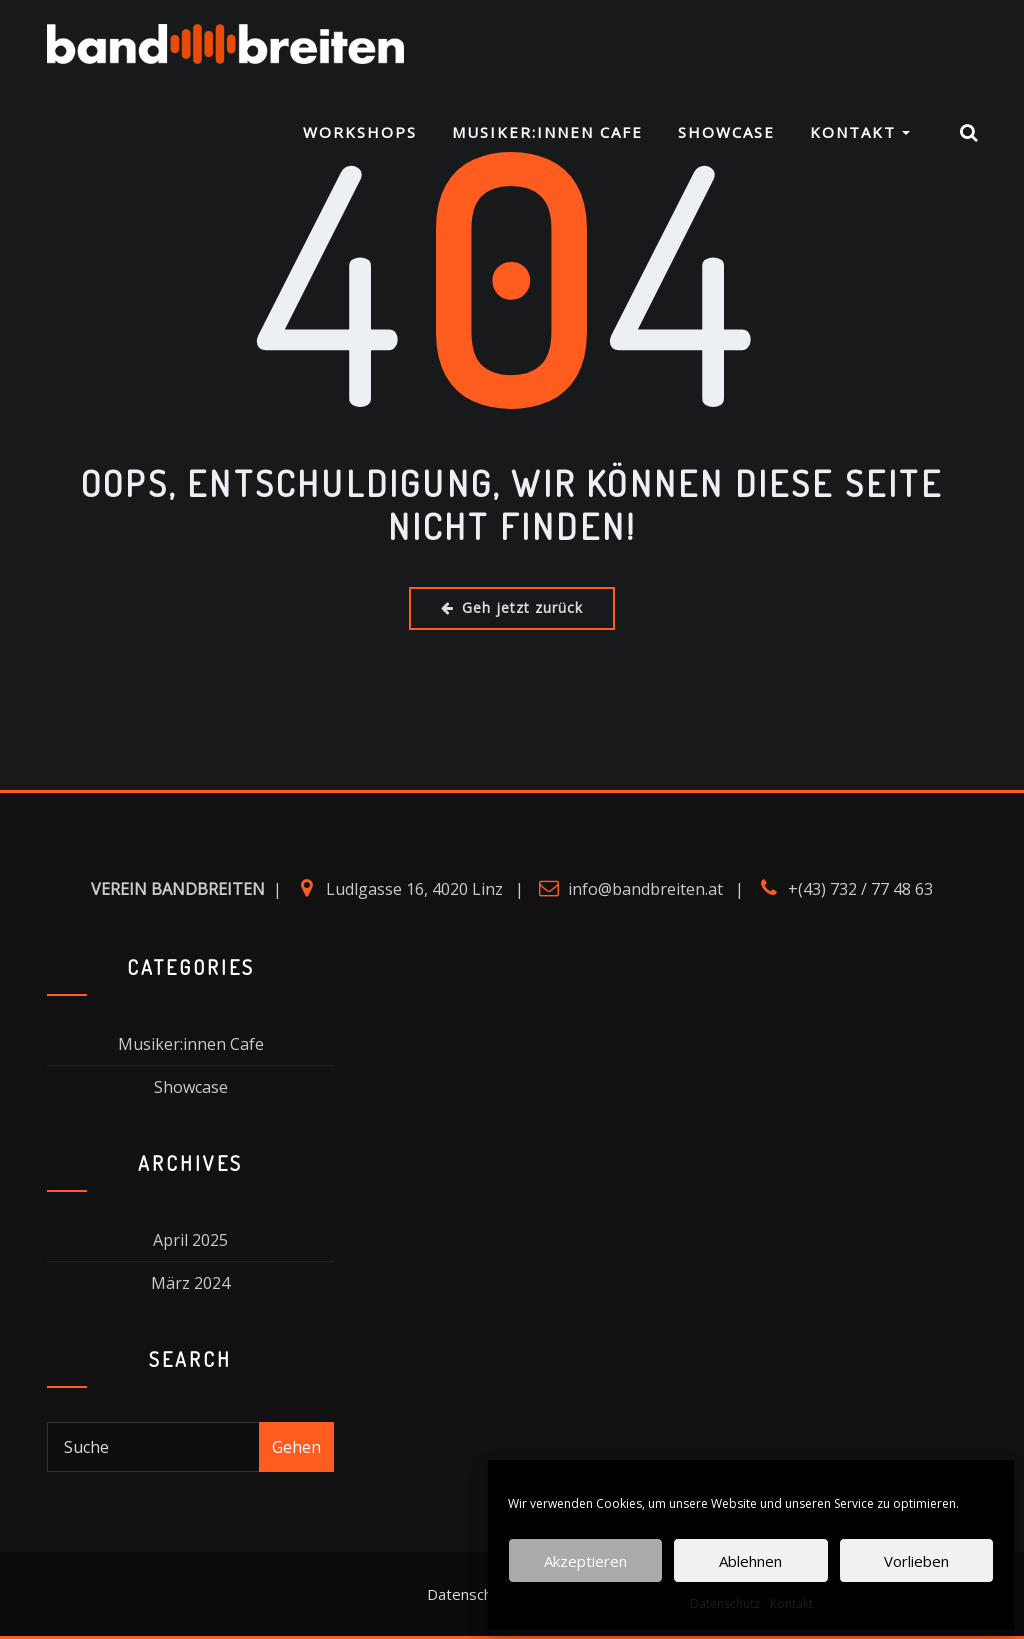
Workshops (360, 132)
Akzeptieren (585, 1561)
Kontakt (791, 1603)
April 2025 (190, 1240)
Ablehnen (750, 1561)
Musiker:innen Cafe (547, 132)
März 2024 (190, 1283)
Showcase (726, 132)
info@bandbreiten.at (645, 889)
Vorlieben (916, 1561)
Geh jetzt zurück (512, 607)
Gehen (296, 1447)
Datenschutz (725, 1603)
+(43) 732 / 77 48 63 (860, 889)
